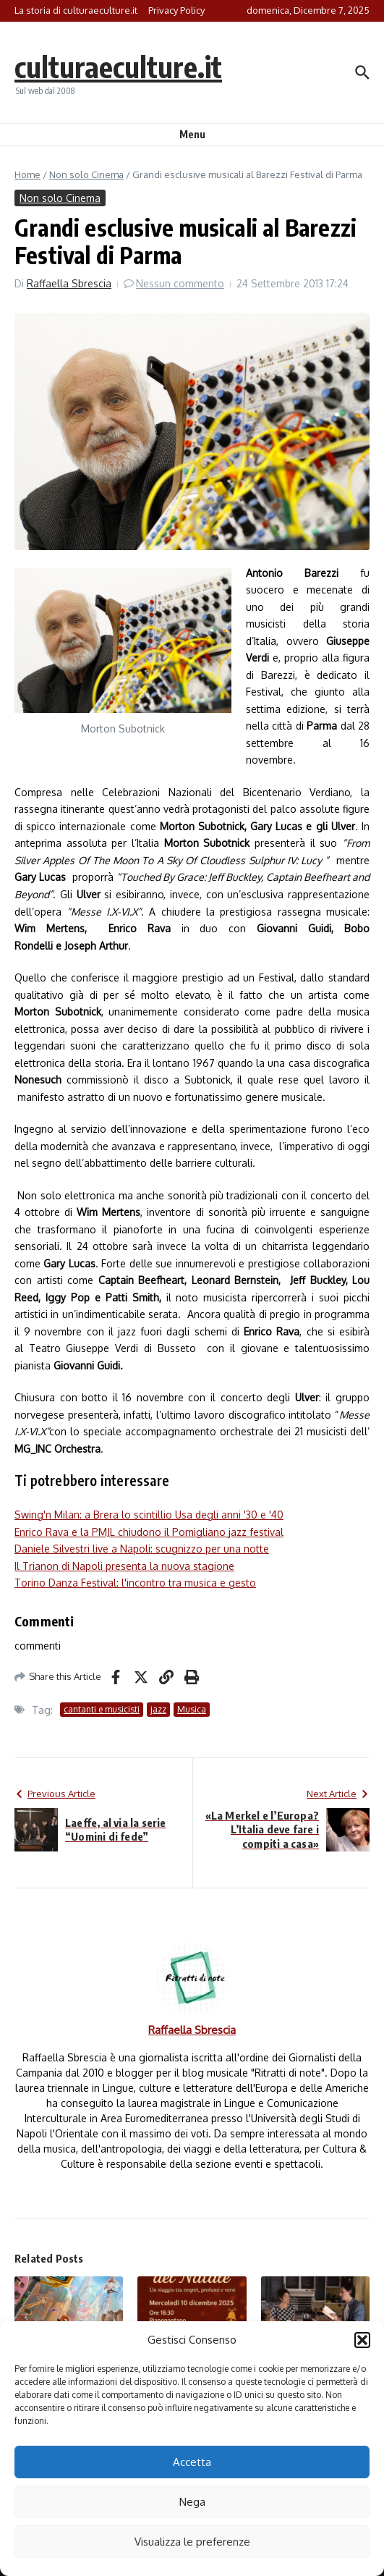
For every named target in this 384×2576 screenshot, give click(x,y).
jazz (158, 1709)
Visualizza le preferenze (192, 2541)
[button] (362, 2340)
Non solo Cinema (86, 174)
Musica (191, 1709)
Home (27, 174)
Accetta (192, 2462)
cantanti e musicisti (102, 1709)
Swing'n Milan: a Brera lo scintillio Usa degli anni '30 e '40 (148, 1514)
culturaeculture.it (118, 66)
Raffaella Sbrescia (69, 283)
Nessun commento (180, 283)
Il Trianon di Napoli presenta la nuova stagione (124, 1566)
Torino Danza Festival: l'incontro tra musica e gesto (135, 1582)
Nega (192, 2502)
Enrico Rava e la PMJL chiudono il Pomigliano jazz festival (148, 1532)
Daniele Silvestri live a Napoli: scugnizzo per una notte (141, 1548)
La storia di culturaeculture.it (75, 10)
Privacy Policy (176, 10)
